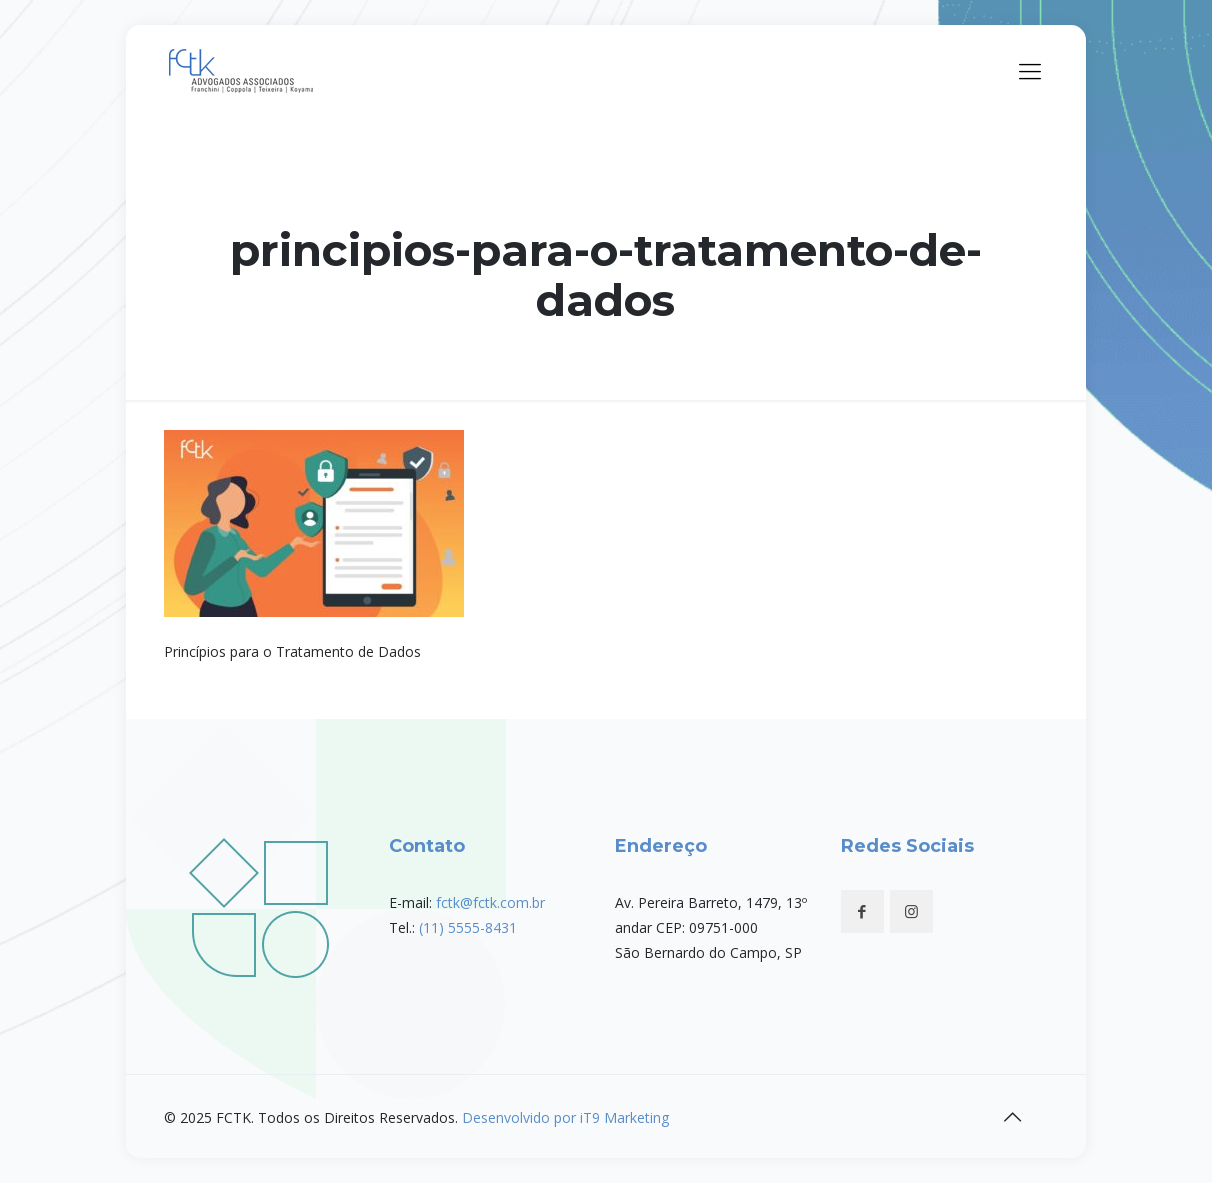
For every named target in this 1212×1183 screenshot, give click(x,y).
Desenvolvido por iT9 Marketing (565, 1117)
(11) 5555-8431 (468, 927)
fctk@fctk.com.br (490, 902)
